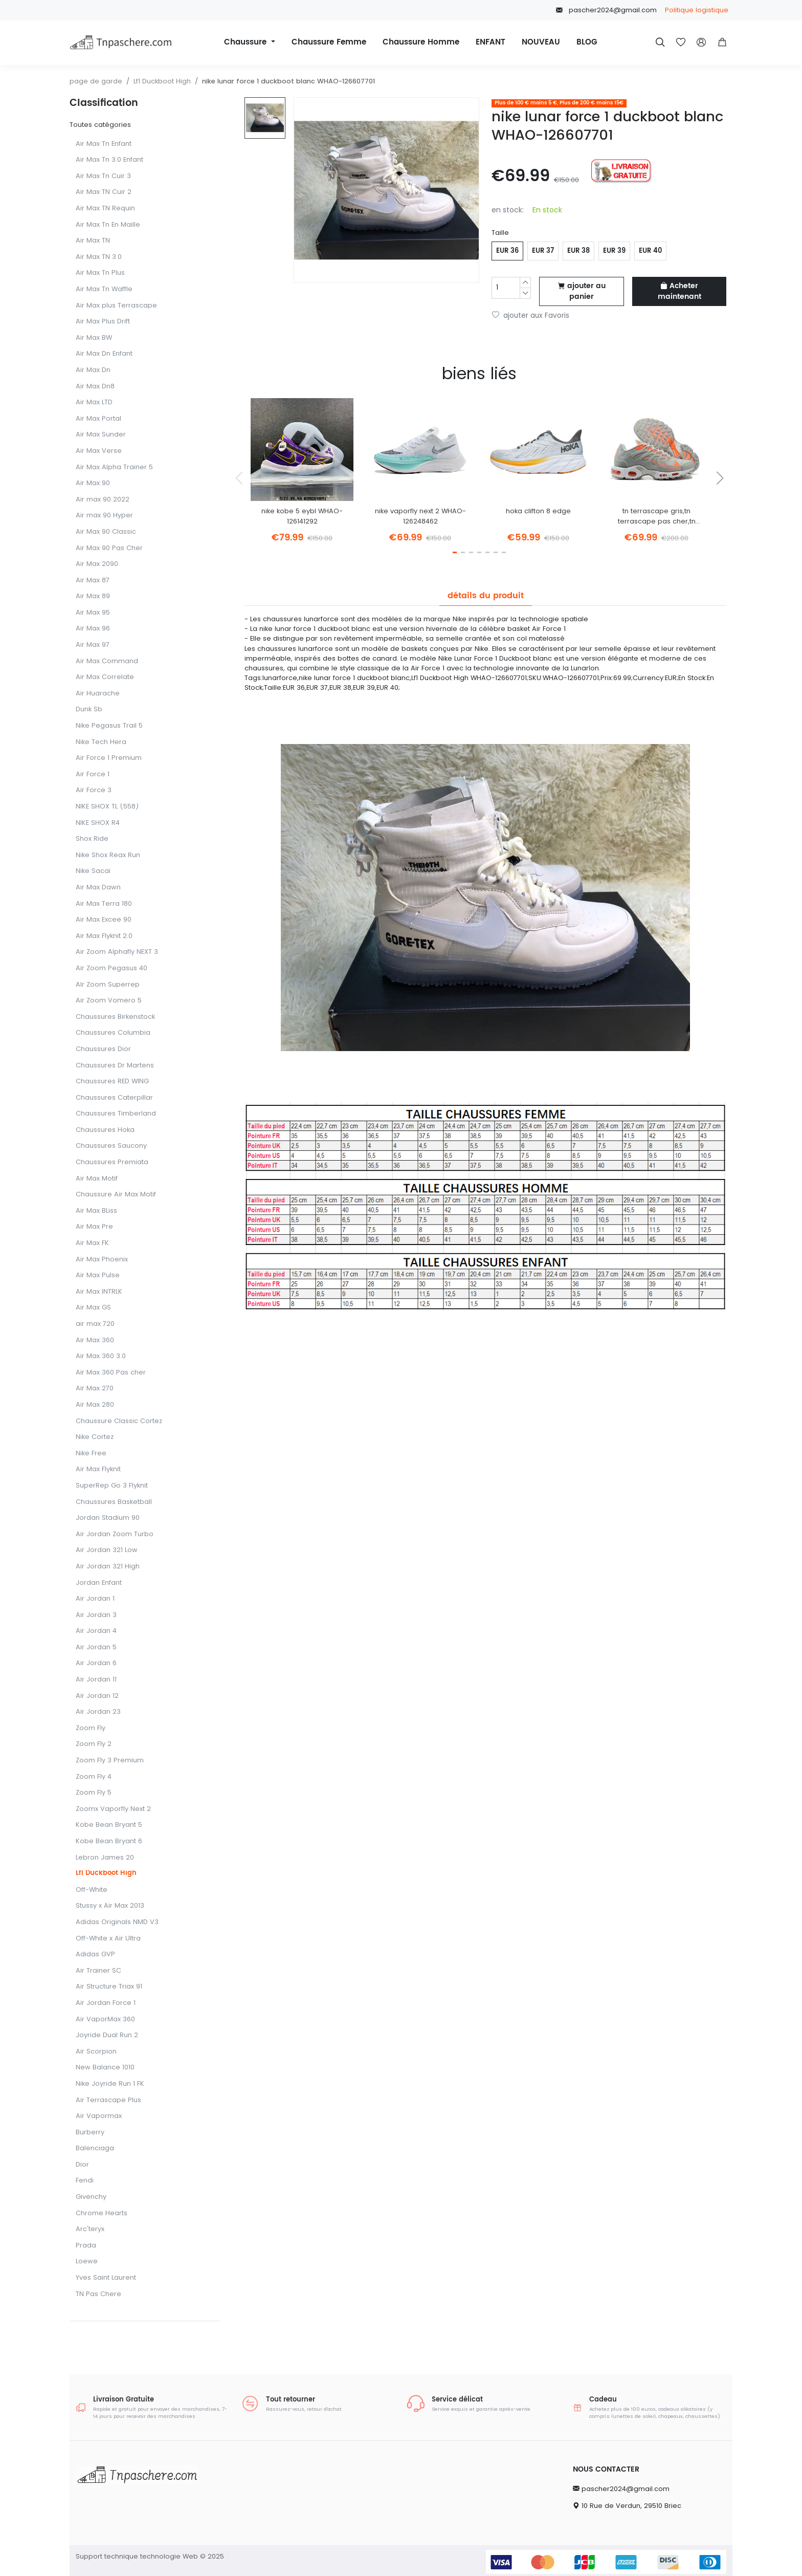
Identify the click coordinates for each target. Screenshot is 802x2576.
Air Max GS (93, 1307)
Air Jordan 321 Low (107, 1550)
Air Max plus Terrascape (116, 305)
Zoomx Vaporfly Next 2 (113, 1809)
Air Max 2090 (97, 564)
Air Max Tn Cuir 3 (103, 176)
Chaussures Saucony (111, 1146)
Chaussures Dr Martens (115, 1065)
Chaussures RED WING (112, 1081)
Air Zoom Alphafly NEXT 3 (117, 952)
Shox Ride (92, 839)
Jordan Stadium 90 (108, 1518)
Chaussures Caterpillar (114, 1098)
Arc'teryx (90, 2229)
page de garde (96, 81)
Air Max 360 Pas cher (111, 1372)
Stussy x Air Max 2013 (110, 1906)
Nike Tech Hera (101, 742)
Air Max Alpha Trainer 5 (114, 467)
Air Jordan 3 (96, 1615)
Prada (86, 2245)
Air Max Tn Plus (100, 273)
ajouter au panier (582, 291)
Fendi (85, 2180)
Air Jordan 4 (96, 1631)
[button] (722, 42)
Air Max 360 (95, 1340)
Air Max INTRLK (99, 1292)
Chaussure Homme (421, 42)
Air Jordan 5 (96, 1647)
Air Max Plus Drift (103, 321)
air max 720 (95, 1324)
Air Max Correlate (105, 677)
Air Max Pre (94, 1227)
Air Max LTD (94, 402)
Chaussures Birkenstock (115, 1017)
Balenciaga (95, 2148)
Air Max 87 (92, 580)
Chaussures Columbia (113, 1033)
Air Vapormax (99, 2116)
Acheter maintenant (679, 291)
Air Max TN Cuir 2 (103, 192)
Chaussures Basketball (114, 1502)
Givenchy (91, 2197)
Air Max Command (107, 661)
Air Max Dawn (98, 887)
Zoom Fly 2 (94, 1744)
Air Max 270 (95, 1388)
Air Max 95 (93, 612)
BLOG (586, 42)
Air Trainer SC (98, 1971)
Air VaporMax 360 (105, 2019)
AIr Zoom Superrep (108, 984)
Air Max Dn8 (95, 386)
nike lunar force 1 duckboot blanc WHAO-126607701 (288, 81)
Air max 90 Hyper (104, 515)
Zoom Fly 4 (94, 1777)
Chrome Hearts (101, 2213)
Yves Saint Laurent (106, 2278)
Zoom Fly (90, 1728)
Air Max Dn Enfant (104, 354)
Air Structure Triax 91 (109, 1986)
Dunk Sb (89, 709)
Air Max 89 (93, 596)
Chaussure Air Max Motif (116, 1194)
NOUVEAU (541, 42)
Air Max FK (92, 1243)
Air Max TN (93, 240)
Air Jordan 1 (95, 1599)
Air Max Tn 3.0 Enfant (109, 160)
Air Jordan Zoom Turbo (114, 1534)
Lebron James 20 (105, 1857)
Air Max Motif (97, 1178)
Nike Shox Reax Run (108, 855)
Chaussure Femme (329, 42)
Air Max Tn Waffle (104, 289)
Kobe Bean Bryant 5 (109, 1825)
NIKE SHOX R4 (98, 823)
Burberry (90, 2132)
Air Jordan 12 (97, 1696)
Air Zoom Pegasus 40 (111, 968)
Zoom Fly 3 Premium (110, 1760)
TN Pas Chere (98, 2294)
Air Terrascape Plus (108, 2100)
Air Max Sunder (101, 434)
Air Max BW (94, 338)
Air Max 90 (93, 483)
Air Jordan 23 (98, 1712)
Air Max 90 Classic (106, 532)
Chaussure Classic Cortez (119, 1421)
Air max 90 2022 (102, 499)
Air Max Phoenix (102, 1259)
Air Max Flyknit (98, 1469)
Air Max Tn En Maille (108, 225)
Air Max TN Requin (105, 208)
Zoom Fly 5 (94, 1792)
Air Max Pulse (98, 1275)
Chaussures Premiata (112, 1162)
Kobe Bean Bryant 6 (109, 1841)
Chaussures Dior (103, 1049)
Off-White (91, 1890)
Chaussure (246, 42)
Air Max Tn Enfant (103, 144)
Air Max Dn (93, 370)
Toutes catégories (100, 124)
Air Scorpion (96, 2051)
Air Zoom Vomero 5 (109, 1000)
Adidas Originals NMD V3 (117, 1922)
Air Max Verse (99, 451)
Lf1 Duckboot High (162, 81)
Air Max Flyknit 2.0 (104, 936)
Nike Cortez (95, 1437)
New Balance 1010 (105, 2067)
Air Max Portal (98, 419)
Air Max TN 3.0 (99, 257)
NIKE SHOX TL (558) (107, 806)
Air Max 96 (93, 628)
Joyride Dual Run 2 (107, 2035)
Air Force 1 (92, 774)
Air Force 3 (94, 790)
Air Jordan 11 (96, 1679)
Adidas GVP (95, 1954)
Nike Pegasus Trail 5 (109, 726)
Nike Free (91, 1453)
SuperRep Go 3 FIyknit (112, 1485)
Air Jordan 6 (96, 1663)
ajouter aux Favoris (530, 315)
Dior (82, 2165)
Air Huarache (98, 693)
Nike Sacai (93, 871)
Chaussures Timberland (116, 1113)
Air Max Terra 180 (104, 904)
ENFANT (490, 42)
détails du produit (486, 595)
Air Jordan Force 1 (106, 2003)
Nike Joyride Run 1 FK (110, 2084)
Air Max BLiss (96, 1211)
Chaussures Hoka (105, 1130)
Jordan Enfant (99, 1583)
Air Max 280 (95, 1405)
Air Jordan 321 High (108, 1566)
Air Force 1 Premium (109, 758)
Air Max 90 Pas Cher (109, 548)
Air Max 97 (92, 645)
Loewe (87, 2261)
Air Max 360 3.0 (101, 1356)
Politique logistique (696, 10)
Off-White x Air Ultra (108, 1938)
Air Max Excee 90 (103, 919)
